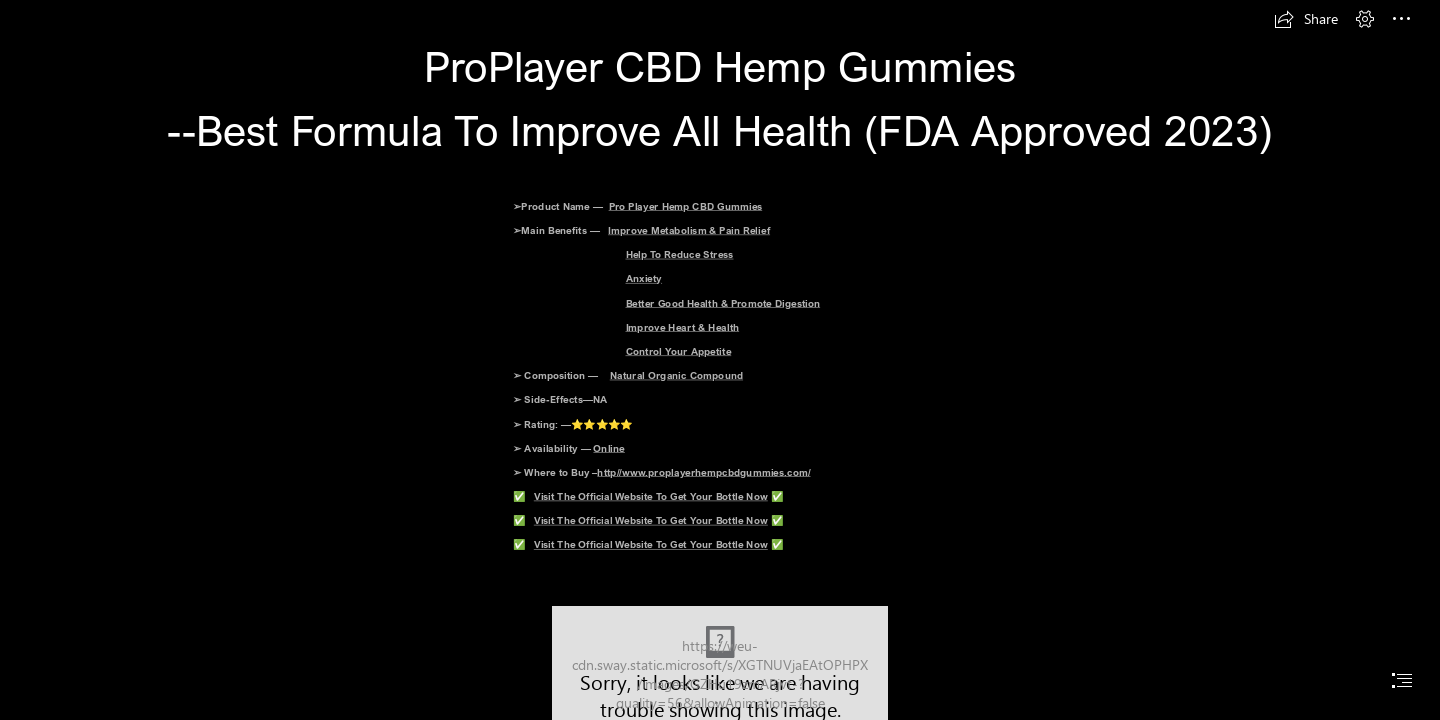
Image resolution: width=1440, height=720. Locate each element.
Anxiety (644, 278)
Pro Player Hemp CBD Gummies (686, 206)
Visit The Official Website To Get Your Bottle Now (651, 496)
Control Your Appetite (679, 351)
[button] (1306, 19)
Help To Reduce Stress (680, 254)
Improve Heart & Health (683, 327)
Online (610, 448)
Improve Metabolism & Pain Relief (690, 230)
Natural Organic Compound (676, 375)
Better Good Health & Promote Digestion (723, 302)
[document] (720, 360)
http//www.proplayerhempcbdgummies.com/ (704, 472)
